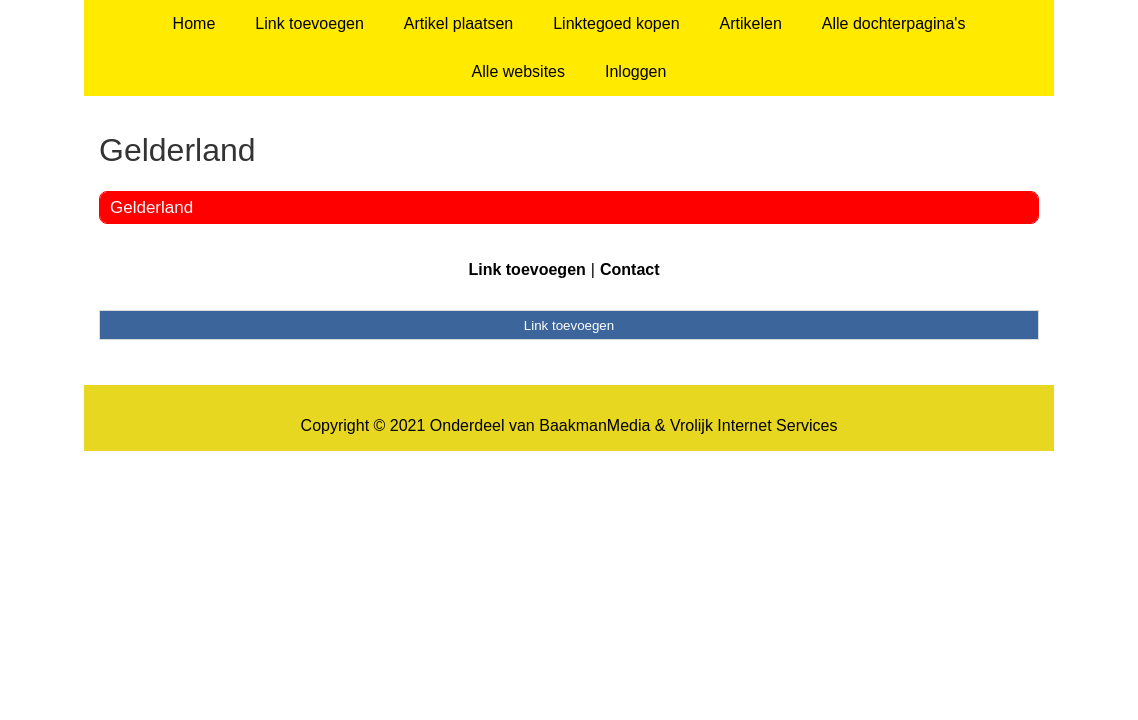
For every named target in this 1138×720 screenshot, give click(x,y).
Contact (630, 269)
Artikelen (751, 23)
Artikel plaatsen (458, 23)
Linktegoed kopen (616, 23)
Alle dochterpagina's (894, 23)
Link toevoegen (309, 23)
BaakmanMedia (594, 425)
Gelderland (151, 207)
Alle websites (518, 71)
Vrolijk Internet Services (753, 425)
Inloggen (635, 71)
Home (194, 23)
